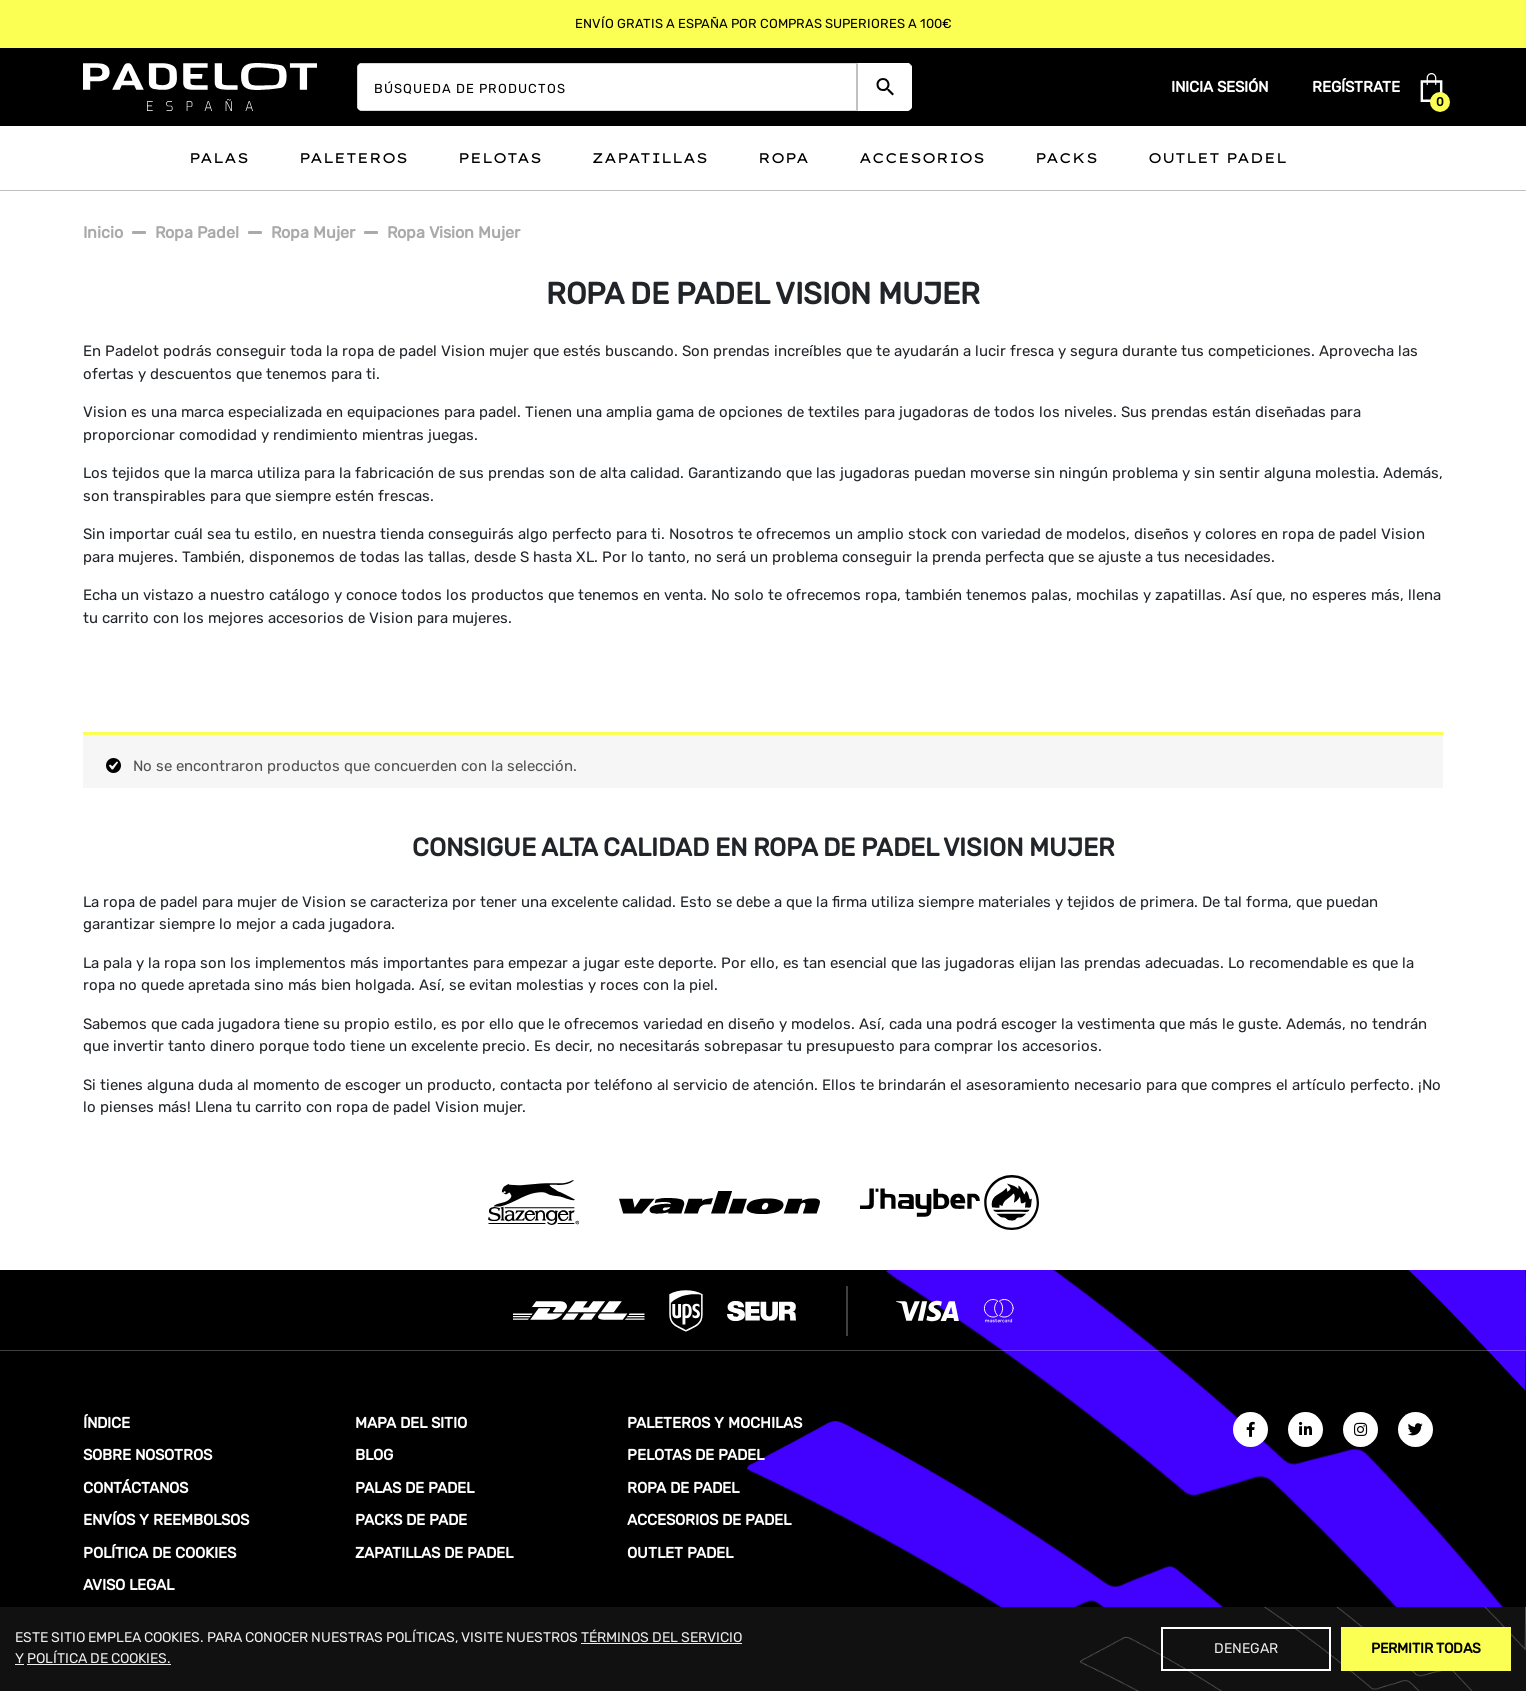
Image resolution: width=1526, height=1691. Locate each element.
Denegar (1246, 1648)
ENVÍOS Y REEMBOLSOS (166, 1520)
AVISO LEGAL (128, 1585)
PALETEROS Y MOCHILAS (714, 1423)
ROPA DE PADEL (683, 1488)
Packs (1066, 158)
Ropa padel (197, 232)
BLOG (374, 1455)
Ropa (783, 158)
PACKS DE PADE (411, 1520)
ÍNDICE (106, 1423)
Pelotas (500, 158)
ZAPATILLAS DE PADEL (434, 1553)
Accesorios (922, 158)
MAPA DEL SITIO (411, 1423)
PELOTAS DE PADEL (695, 1455)
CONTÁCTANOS (135, 1488)
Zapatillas (650, 158)
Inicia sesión (1219, 87)
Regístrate (1356, 87)
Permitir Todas (1426, 1648)
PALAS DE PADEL (414, 1488)
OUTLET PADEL (680, 1553)
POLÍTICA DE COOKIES (159, 1553)
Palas (219, 158)
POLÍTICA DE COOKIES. (99, 1658)
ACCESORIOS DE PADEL (709, 1520)
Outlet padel (1217, 158)
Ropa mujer (313, 232)
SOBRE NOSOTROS (147, 1455)
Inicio (103, 232)
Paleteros (353, 158)
